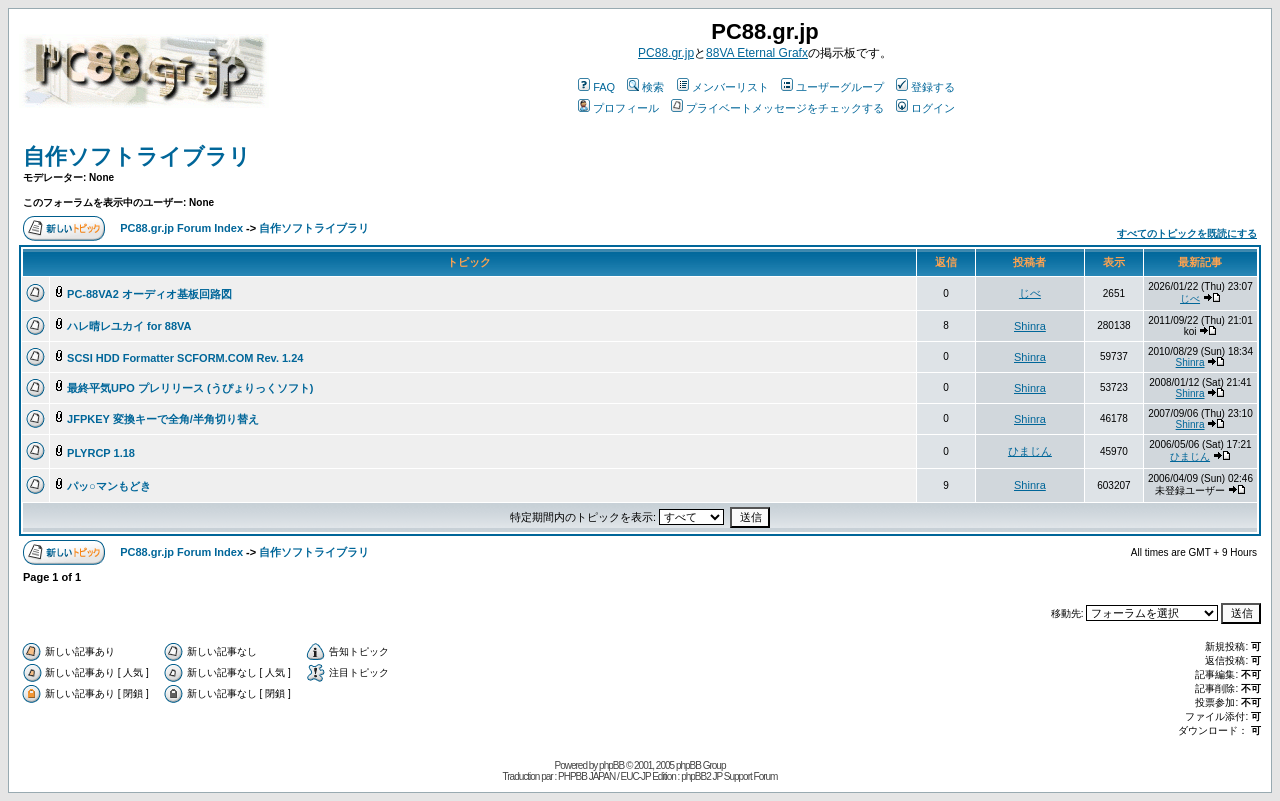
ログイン (925, 108)
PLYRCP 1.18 (101, 453)
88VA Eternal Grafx (757, 53)
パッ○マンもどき (109, 486)
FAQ (596, 87)
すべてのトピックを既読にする (1187, 233)
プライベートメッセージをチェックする (777, 108)
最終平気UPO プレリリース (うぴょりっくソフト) (190, 388)
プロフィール (618, 108)
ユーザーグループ (832, 87)
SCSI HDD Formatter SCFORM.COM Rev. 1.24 (185, 358)
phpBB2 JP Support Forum (729, 776)
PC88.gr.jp (666, 53)
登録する (925, 87)
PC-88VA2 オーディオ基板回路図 (149, 294)
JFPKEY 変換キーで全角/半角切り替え (163, 419)
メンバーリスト (723, 87)
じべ (1030, 293)
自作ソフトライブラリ (137, 156)
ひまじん (1030, 451)
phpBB (611, 765)
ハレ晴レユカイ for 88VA (129, 326)
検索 (645, 87)
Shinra (1030, 326)
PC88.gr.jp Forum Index (181, 228)
